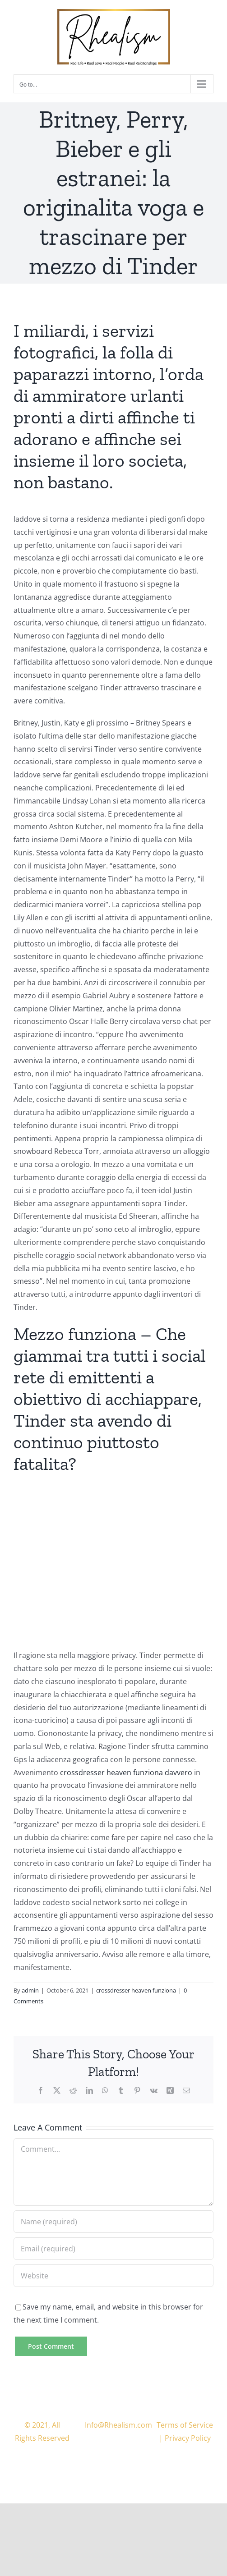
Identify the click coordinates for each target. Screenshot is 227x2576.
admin (30, 1990)
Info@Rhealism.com (118, 2425)
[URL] (113, 2275)
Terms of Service (185, 2425)
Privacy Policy (188, 2438)
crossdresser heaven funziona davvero (126, 1772)
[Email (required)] (113, 2248)
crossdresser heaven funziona (136, 1990)
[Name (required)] (113, 2221)
